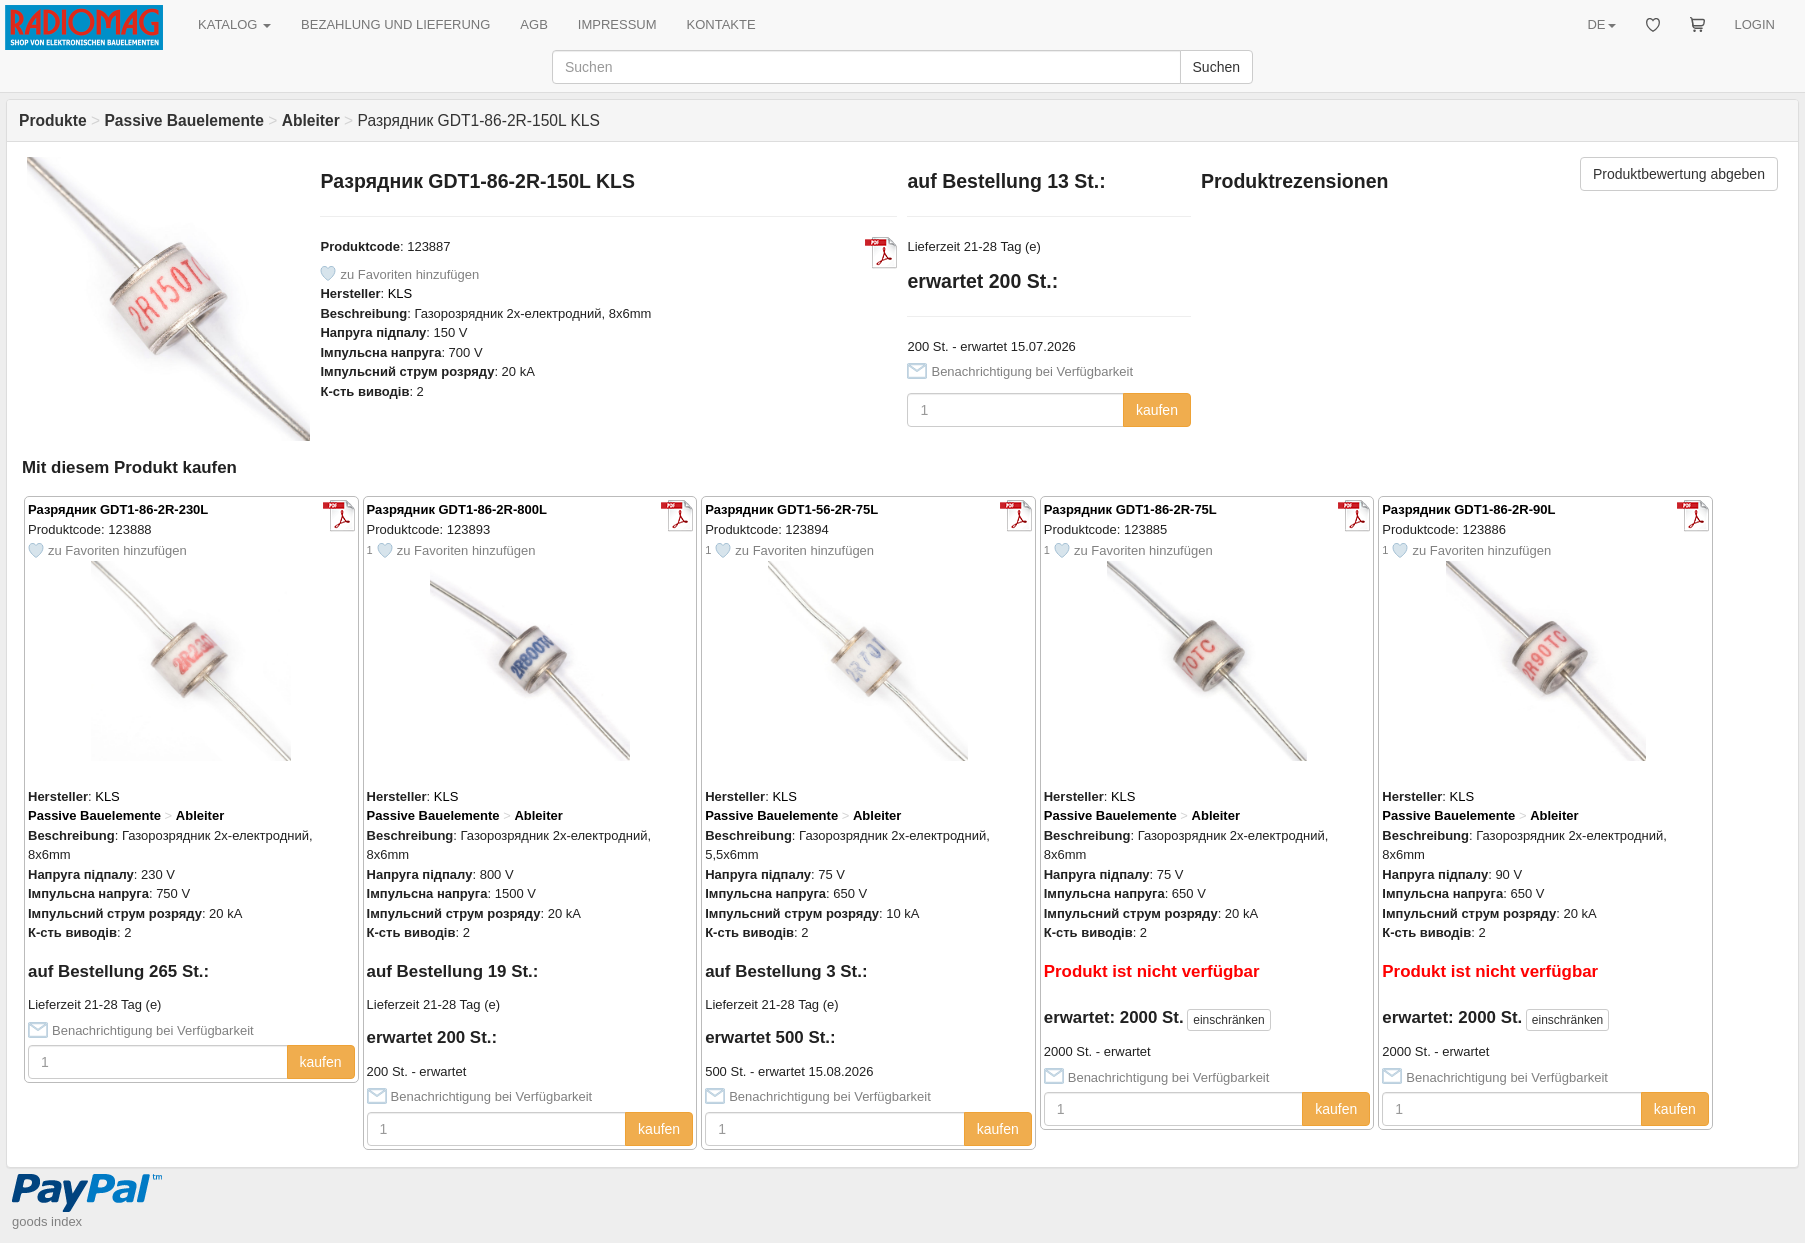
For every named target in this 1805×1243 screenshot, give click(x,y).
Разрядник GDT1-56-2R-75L (791, 509)
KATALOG (234, 24)
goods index (47, 1221)
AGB (533, 24)
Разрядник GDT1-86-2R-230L (118, 509)
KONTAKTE (721, 24)
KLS (400, 293)
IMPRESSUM (617, 24)
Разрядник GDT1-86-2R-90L (1468, 509)
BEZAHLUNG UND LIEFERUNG (395, 24)
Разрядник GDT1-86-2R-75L (1130, 509)
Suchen (1216, 67)
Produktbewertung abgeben (1679, 174)
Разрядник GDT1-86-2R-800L (457, 509)
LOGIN (1755, 24)
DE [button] (1601, 24)
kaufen (1157, 410)
